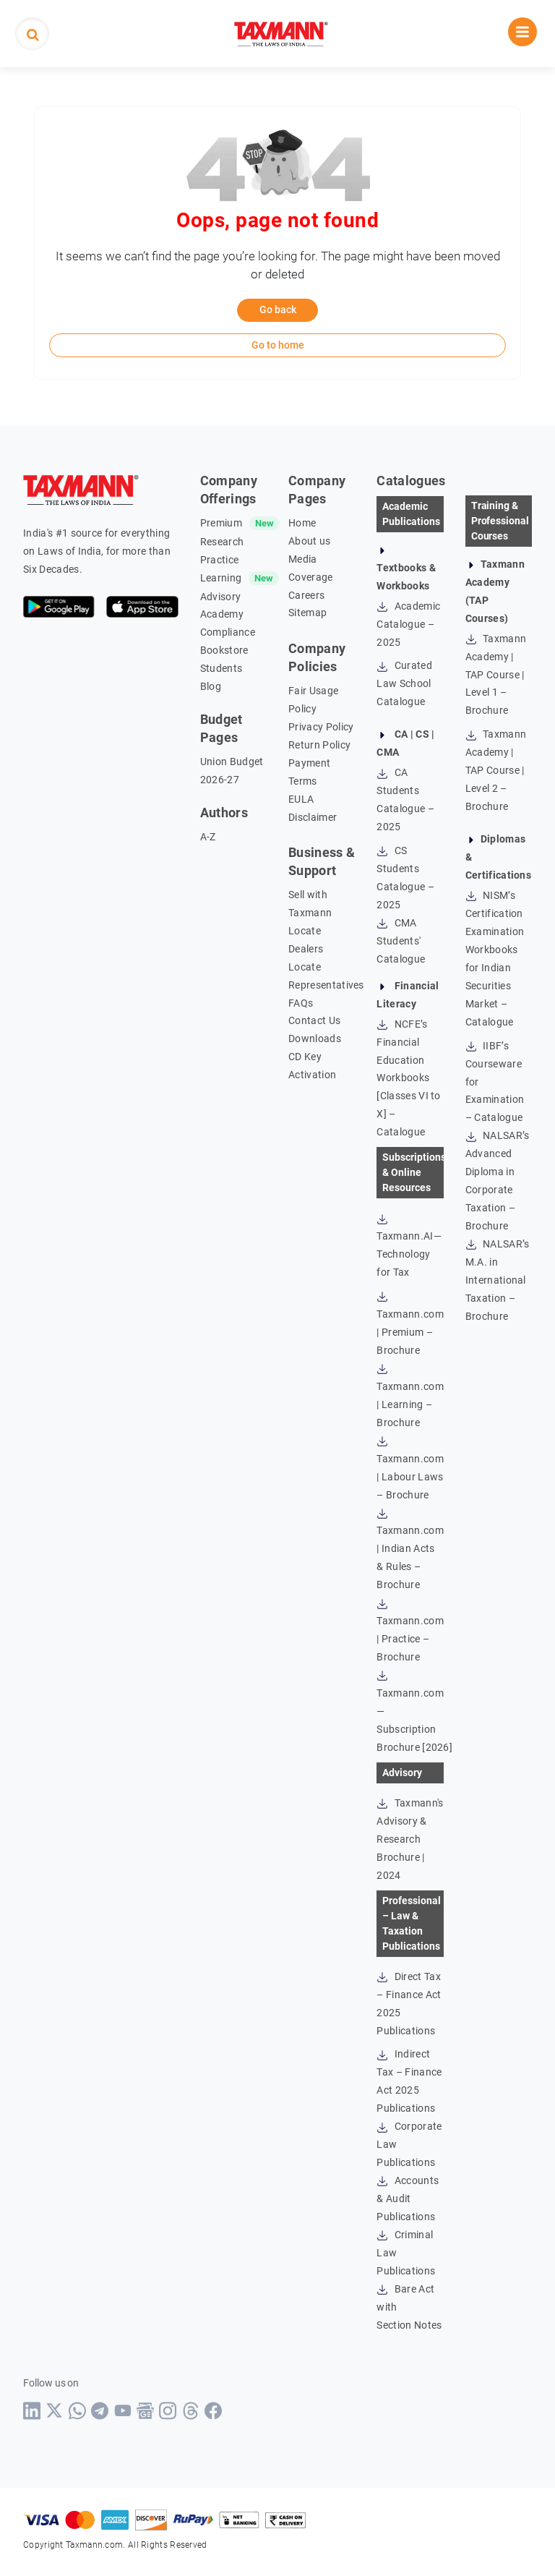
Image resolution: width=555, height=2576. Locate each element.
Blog (210, 686)
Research (222, 541)
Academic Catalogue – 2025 (408, 624)
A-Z (208, 837)
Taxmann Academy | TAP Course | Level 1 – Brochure (496, 675)
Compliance (227, 632)
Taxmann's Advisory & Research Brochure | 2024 (410, 1839)
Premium (221, 523)
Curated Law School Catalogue (404, 683)
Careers (306, 595)
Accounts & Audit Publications (408, 2198)
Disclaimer (312, 817)
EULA (301, 799)
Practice (219, 560)
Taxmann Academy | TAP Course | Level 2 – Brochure (496, 770)
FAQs (300, 1003)
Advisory (220, 596)
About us (309, 541)
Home (302, 523)
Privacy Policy (320, 727)
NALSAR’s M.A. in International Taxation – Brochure (497, 1280)
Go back (277, 309)
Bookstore (224, 650)
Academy (222, 614)
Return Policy (319, 745)
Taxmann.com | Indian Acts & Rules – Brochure (410, 1549)
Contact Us (314, 1020)
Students (221, 668)
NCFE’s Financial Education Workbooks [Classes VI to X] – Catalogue (408, 1078)
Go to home (277, 345)
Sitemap (307, 612)
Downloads (314, 1038)
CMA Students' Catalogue (401, 941)
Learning (221, 578)
